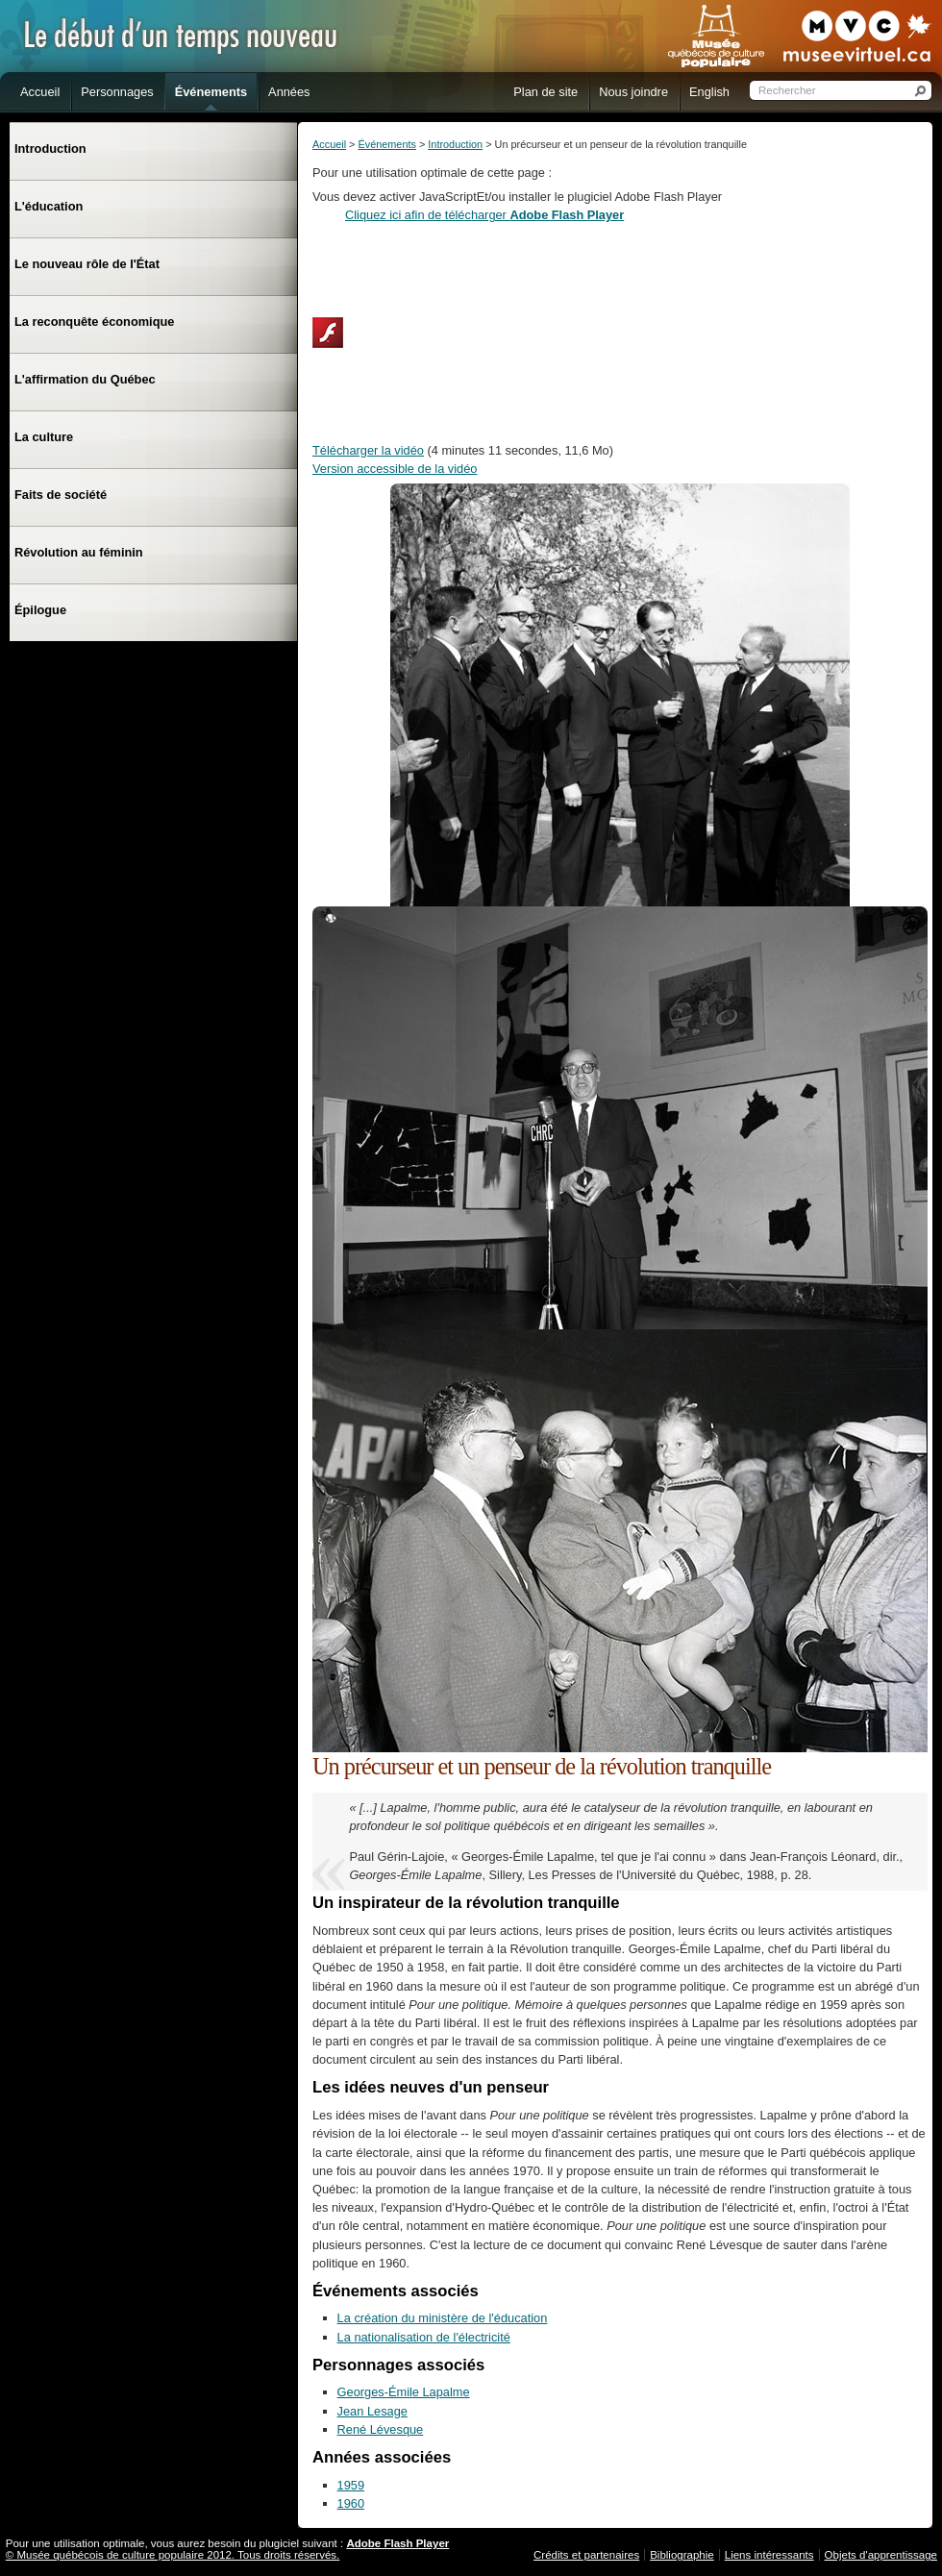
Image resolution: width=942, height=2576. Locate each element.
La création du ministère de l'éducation (442, 2318)
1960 (350, 2503)
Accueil (329, 144)
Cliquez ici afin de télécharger (484, 215)
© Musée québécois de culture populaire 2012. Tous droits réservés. (173, 2555)
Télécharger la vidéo (368, 450)
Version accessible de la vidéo (394, 468)
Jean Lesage (372, 2411)
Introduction (455, 144)
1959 (350, 2485)
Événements (386, 144)
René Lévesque (380, 2429)
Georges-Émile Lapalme (403, 2392)
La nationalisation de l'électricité (423, 2337)
